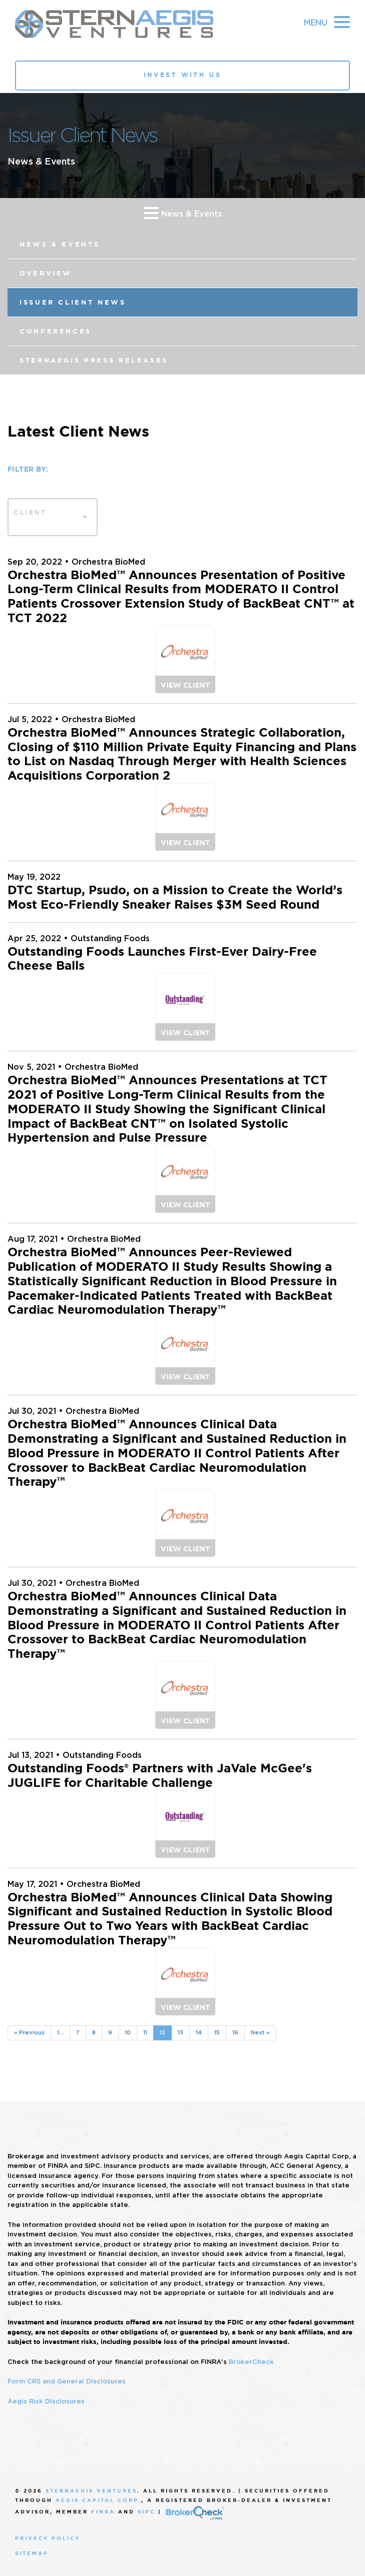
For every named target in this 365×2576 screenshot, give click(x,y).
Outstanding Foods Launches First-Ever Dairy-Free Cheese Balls (162, 959)
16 (235, 2032)
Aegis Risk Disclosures (46, 2401)
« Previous (29, 2032)
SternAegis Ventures (91, 2490)
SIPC (146, 2511)
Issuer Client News (73, 302)
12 (162, 2032)
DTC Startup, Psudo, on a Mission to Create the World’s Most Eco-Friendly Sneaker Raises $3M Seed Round (175, 897)
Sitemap (32, 2553)
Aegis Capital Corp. (98, 2500)
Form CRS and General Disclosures (67, 2381)
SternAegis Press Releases (94, 360)
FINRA (103, 2511)
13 (180, 2032)
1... (60, 2032)
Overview (46, 273)
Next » (260, 2032)
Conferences (56, 331)
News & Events (183, 212)
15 (217, 2032)
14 (199, 2032)
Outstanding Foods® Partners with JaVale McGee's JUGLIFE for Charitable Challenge (160, 1775)
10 (128, 2032)
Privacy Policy (47, 2538)
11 (145, 2032)
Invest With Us (182, 75)
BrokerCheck (251, 2361)
